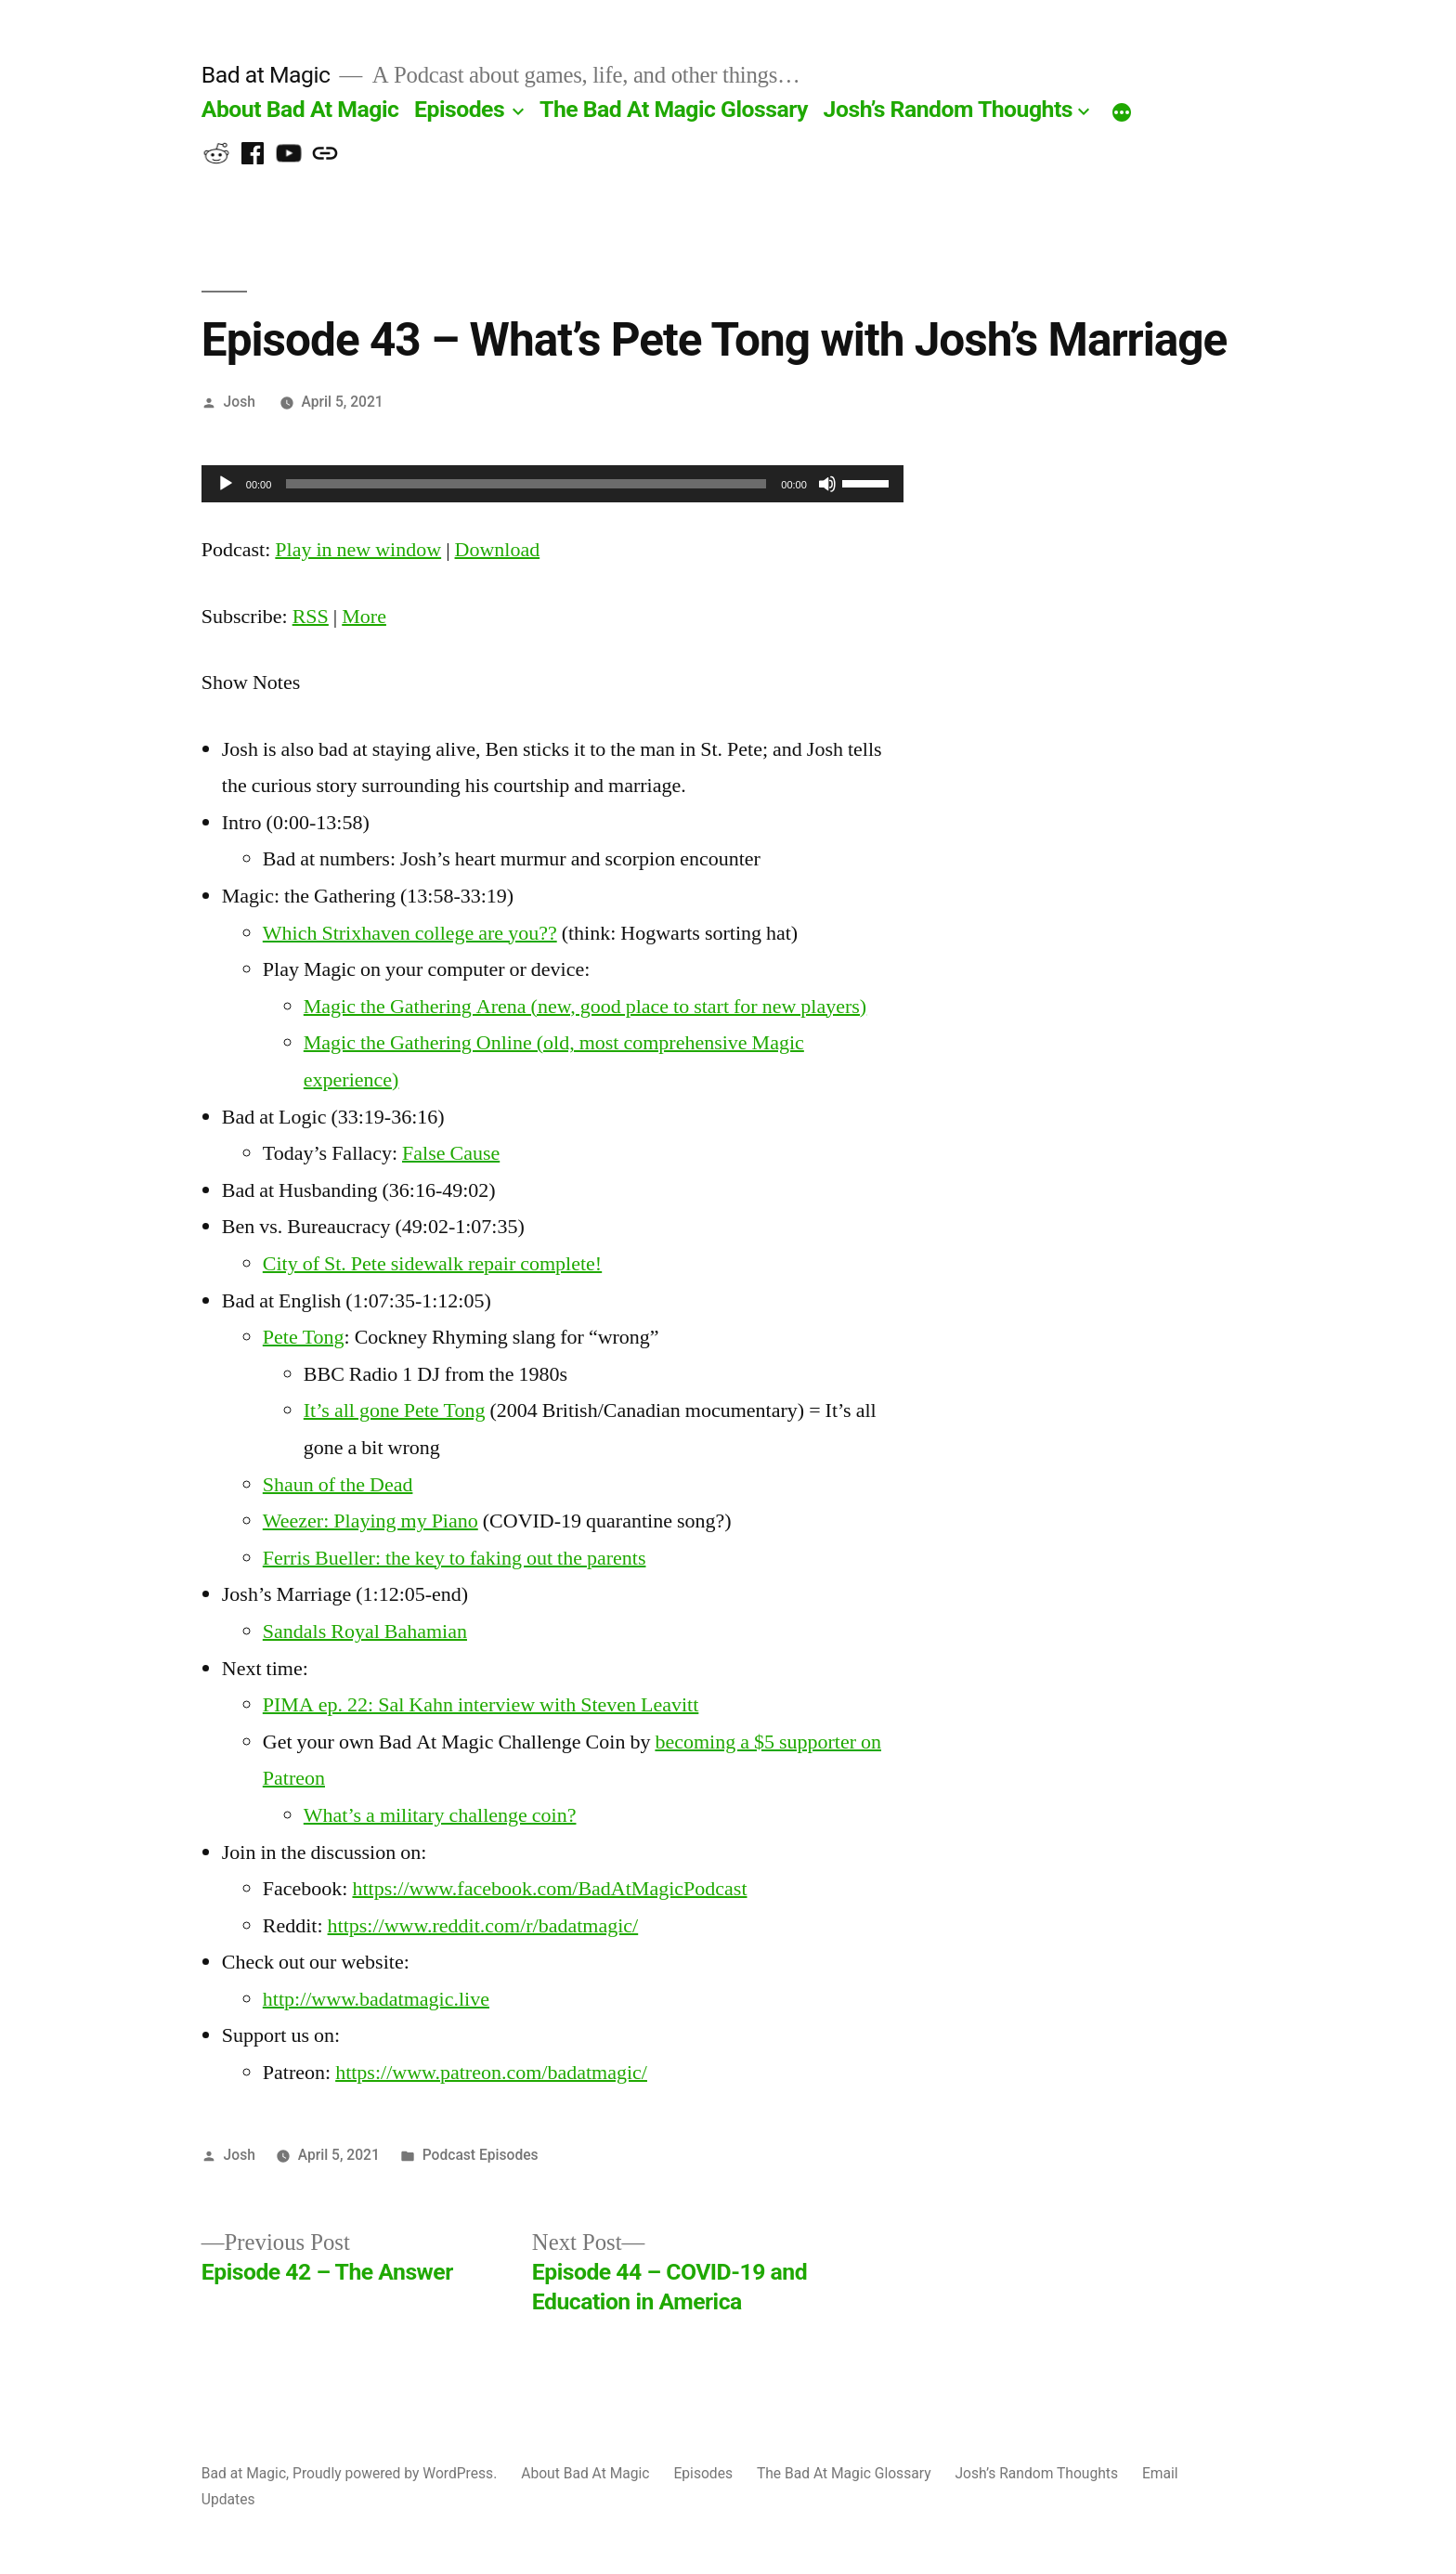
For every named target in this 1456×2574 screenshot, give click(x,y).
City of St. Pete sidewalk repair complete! (432, 1264)
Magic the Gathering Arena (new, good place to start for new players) (585, 1007)
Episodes (459, 109)
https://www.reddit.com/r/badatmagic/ (483, 1926)
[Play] (225, 483)
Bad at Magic (266, 74)
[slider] (526, 483)
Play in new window (358, 550)
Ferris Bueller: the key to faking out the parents (454, 1558)
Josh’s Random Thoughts (948, 109)
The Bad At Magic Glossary (674, 109)
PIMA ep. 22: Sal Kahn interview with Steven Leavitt (481, 1705)
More (364, 617)
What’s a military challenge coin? (440, 1815)
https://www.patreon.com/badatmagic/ (491, 2073)
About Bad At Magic (300, 109)
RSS (310, 617)
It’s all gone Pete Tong (395, 1411)
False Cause (451, 1153)
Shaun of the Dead (338, 1485)
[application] (553, 483)
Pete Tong (303, 1337)
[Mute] (827, 483)
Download (497, 550)
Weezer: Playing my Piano (370, 1521)
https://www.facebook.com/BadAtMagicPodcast (549, 1889)
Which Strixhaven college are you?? (410, 933)
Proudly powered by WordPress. (396, 2473)
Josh (239, 401)
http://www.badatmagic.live (376, 1999)
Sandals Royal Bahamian (365, 1631)
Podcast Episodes (480, 2155)
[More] (1122, 113)
